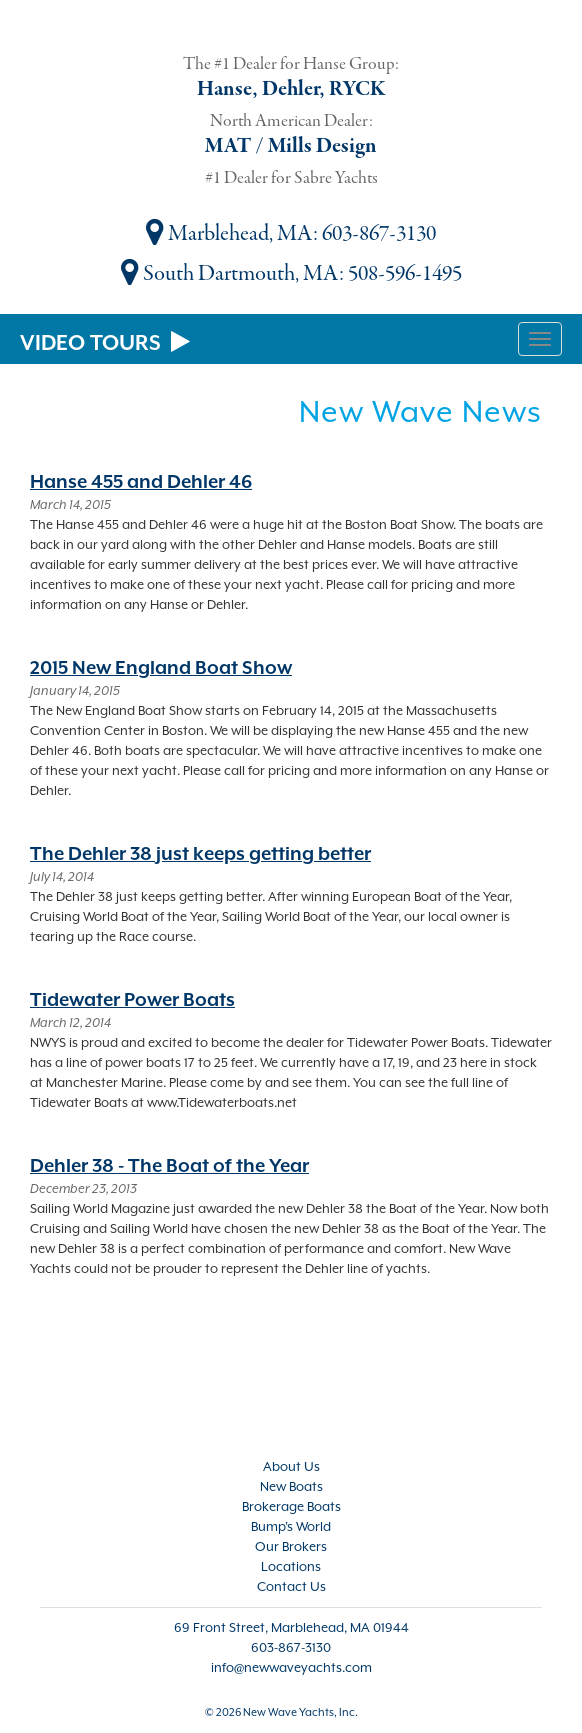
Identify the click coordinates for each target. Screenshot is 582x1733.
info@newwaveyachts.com (291, 1667)
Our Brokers (291, 1546)
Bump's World (291, 1526)
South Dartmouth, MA (230, 274)
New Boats (291, 1486)
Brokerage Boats (291, 1506)
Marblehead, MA (229, 234)
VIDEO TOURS (105, 343)
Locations (291, 1566)
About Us (291, 1466)
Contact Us (291, 1586)
